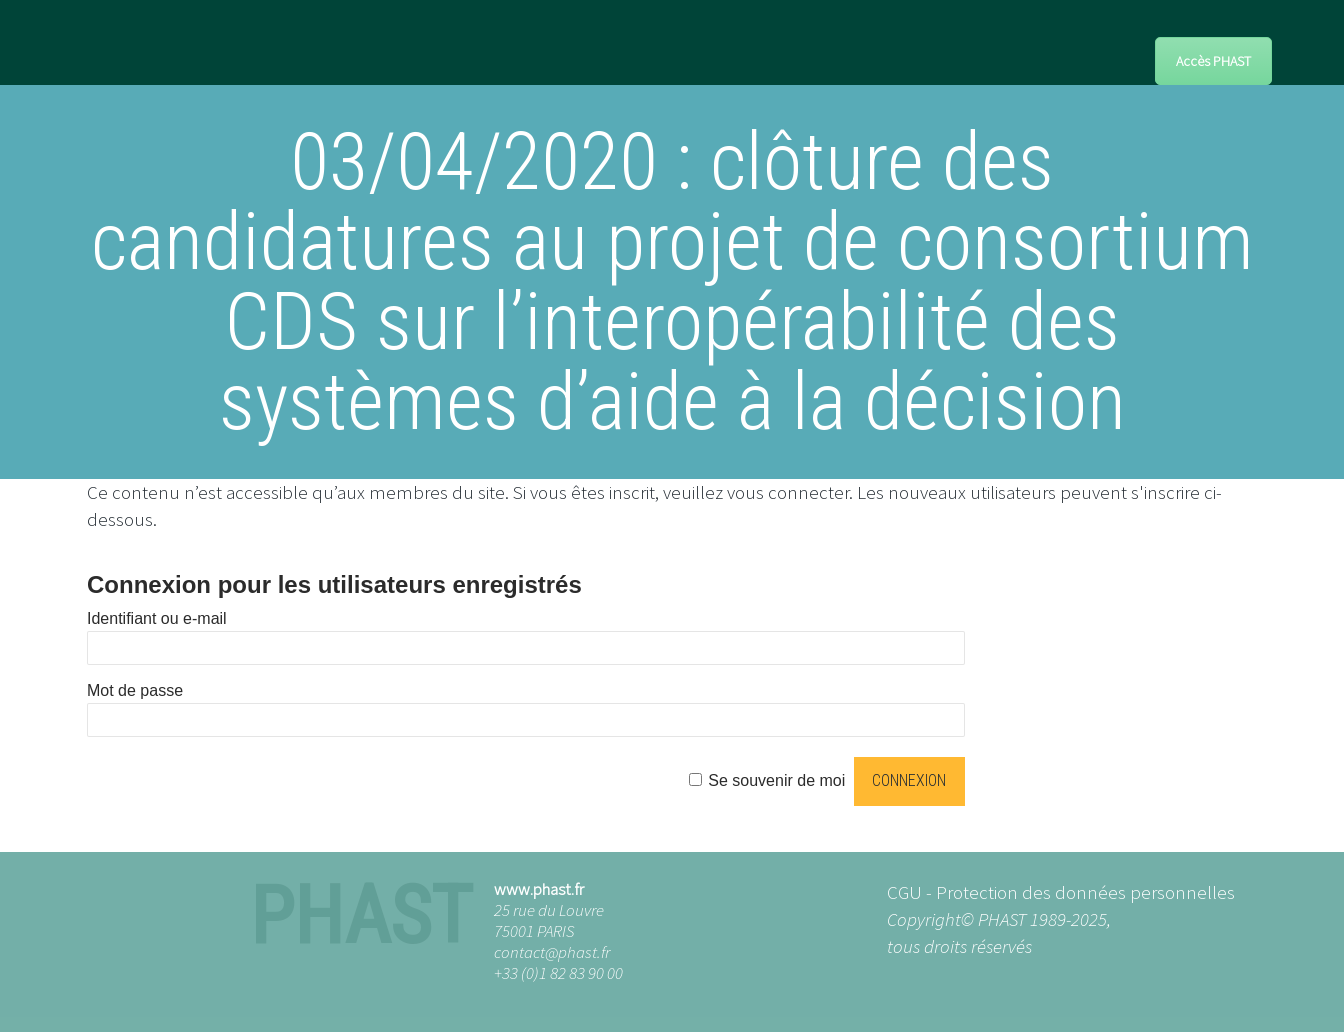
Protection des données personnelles (1085, 892)
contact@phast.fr (552, 952)
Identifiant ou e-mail (157, 618)
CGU (904, 892)
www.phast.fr (539, 889)
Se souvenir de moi (776, 780)
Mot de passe (135, 690)
